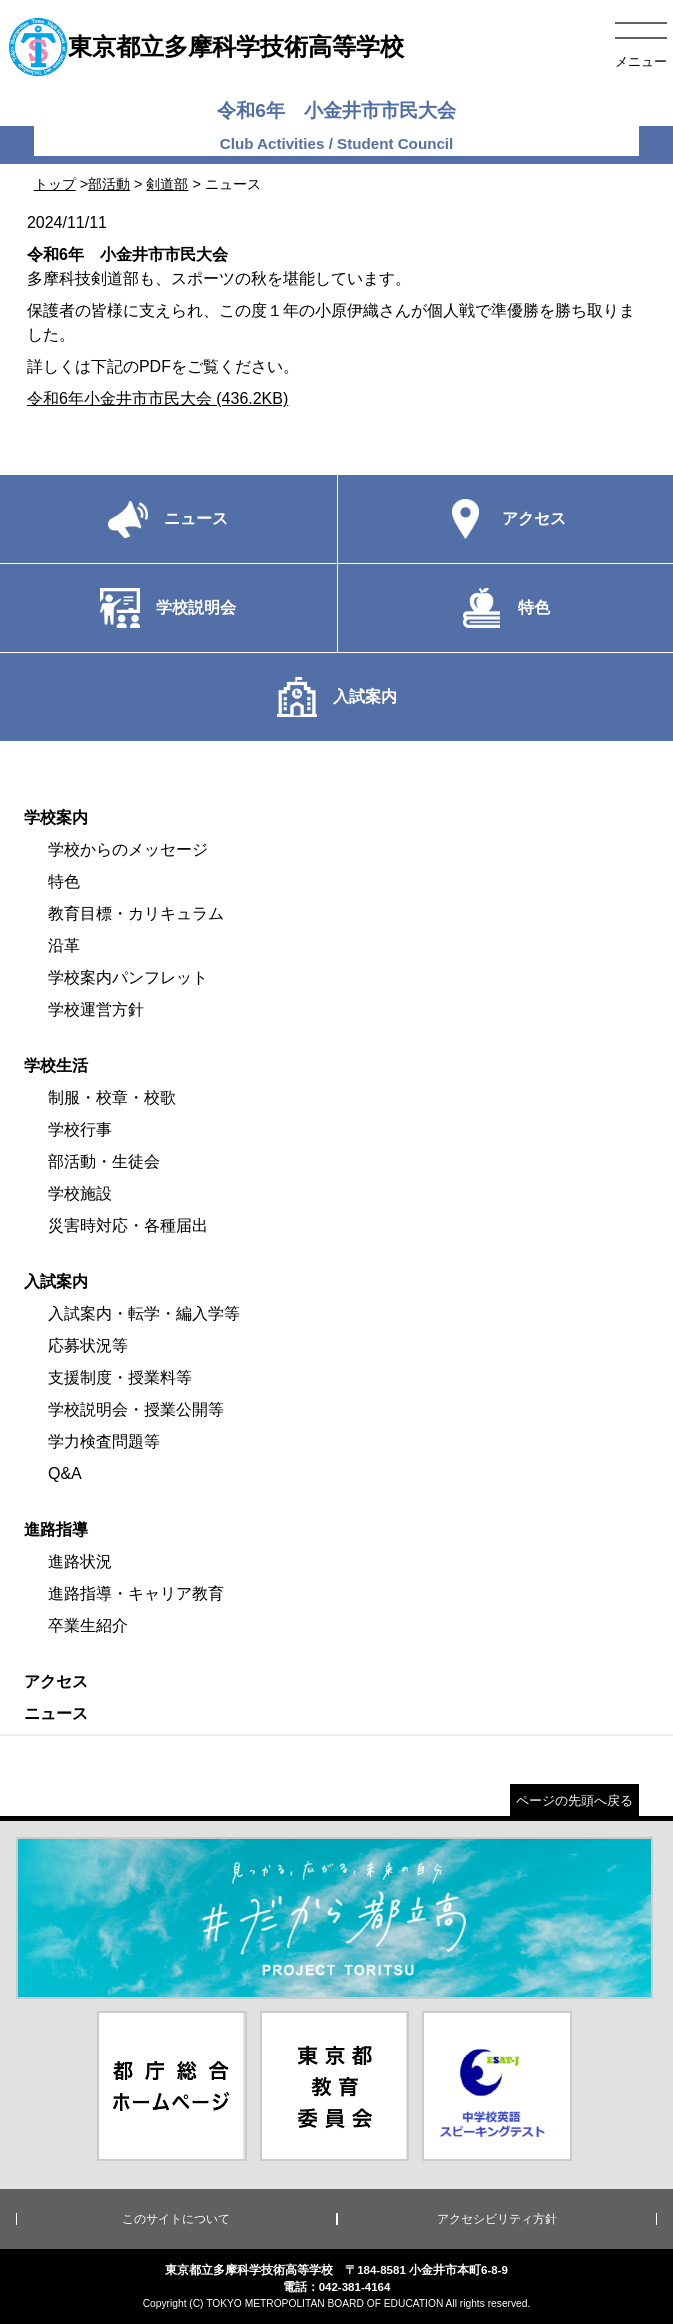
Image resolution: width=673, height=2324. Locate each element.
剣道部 (167, 184)
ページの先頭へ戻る (574, 1800)
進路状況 (80, 1561)
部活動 (109, 184)
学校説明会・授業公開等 (136, 1409)
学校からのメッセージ (128, 849)
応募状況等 (88, 1345)
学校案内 (56, 817)
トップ (55, 184)
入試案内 (56, 1281)
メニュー (641, 61)
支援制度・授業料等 (120, 1377)
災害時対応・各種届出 (128, 1225)
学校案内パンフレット (128, 977)
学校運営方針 (96, 1009)
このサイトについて (176, 2219)
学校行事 (80, 1129)
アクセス (56, 1681)
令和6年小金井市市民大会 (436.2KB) (157, 398)
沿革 (64, 945)
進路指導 (56, 1529)
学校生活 (56, 1065)
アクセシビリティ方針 (497, 2219)
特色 (64, 881)
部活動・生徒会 (104, 1161)
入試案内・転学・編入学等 (144, 1313)
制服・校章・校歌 (112, 1097)
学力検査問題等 (104, 1441)
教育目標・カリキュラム (136, 913)
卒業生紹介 (88, 1625)
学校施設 (80, 1193)
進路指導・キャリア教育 (136, 1593)
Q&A (65, 1473)
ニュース (56, 1713)
